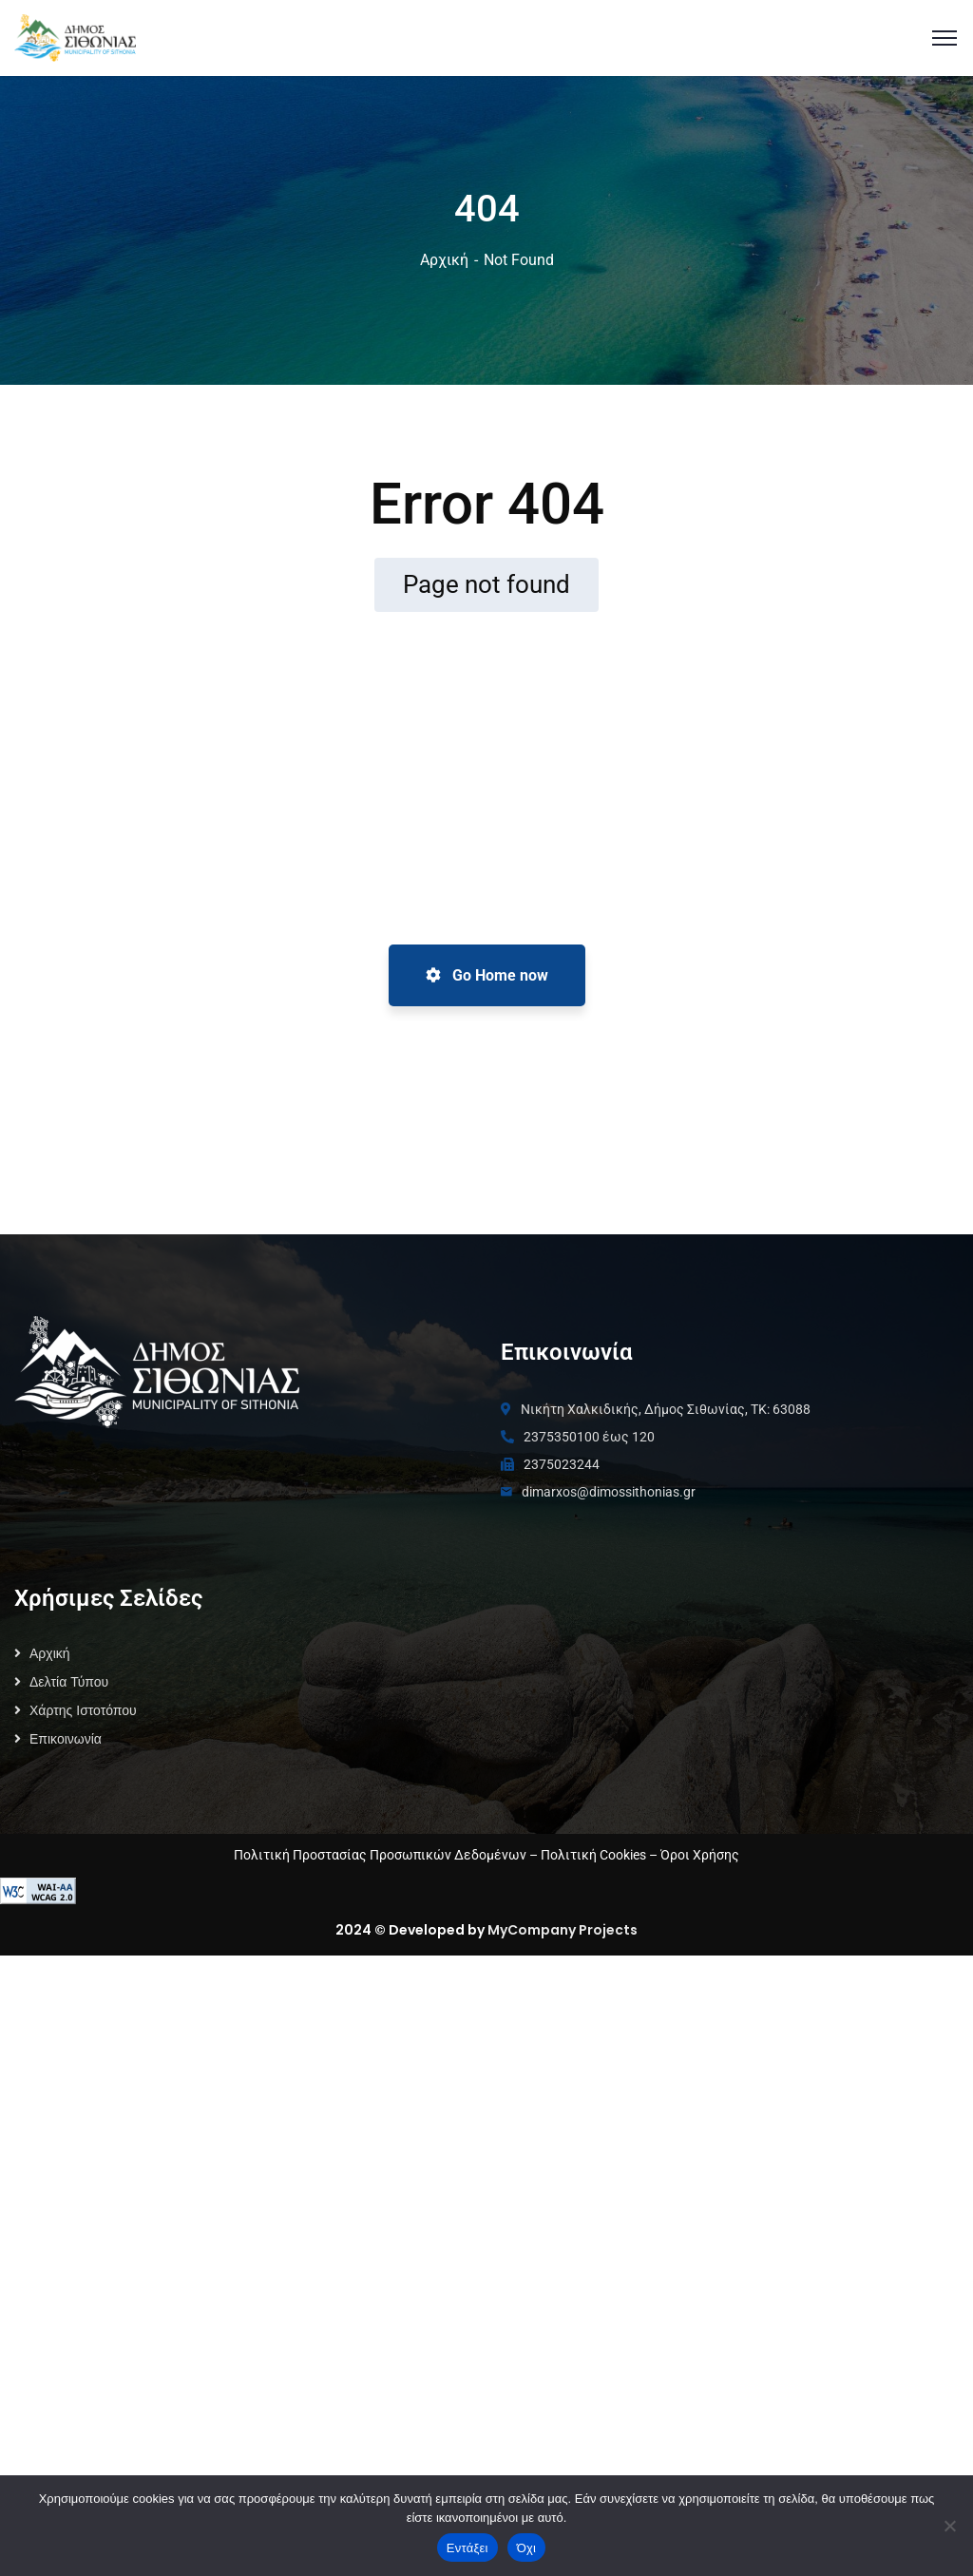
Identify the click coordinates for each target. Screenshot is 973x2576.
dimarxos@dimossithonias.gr (609, 1491)
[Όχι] (949, 2525)
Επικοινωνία (65, 1738)
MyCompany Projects (562, 1929)
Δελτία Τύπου (68, 1681)
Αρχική (444, 260)
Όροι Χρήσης (699, 1854)
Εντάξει (467, 2548)
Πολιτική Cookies (593, 1854)
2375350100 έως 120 (589, 1436)
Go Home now (487, 975)
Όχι (527, 2548)
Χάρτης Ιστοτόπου (83, 1710)
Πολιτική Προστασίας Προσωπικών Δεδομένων (380, 1854)
